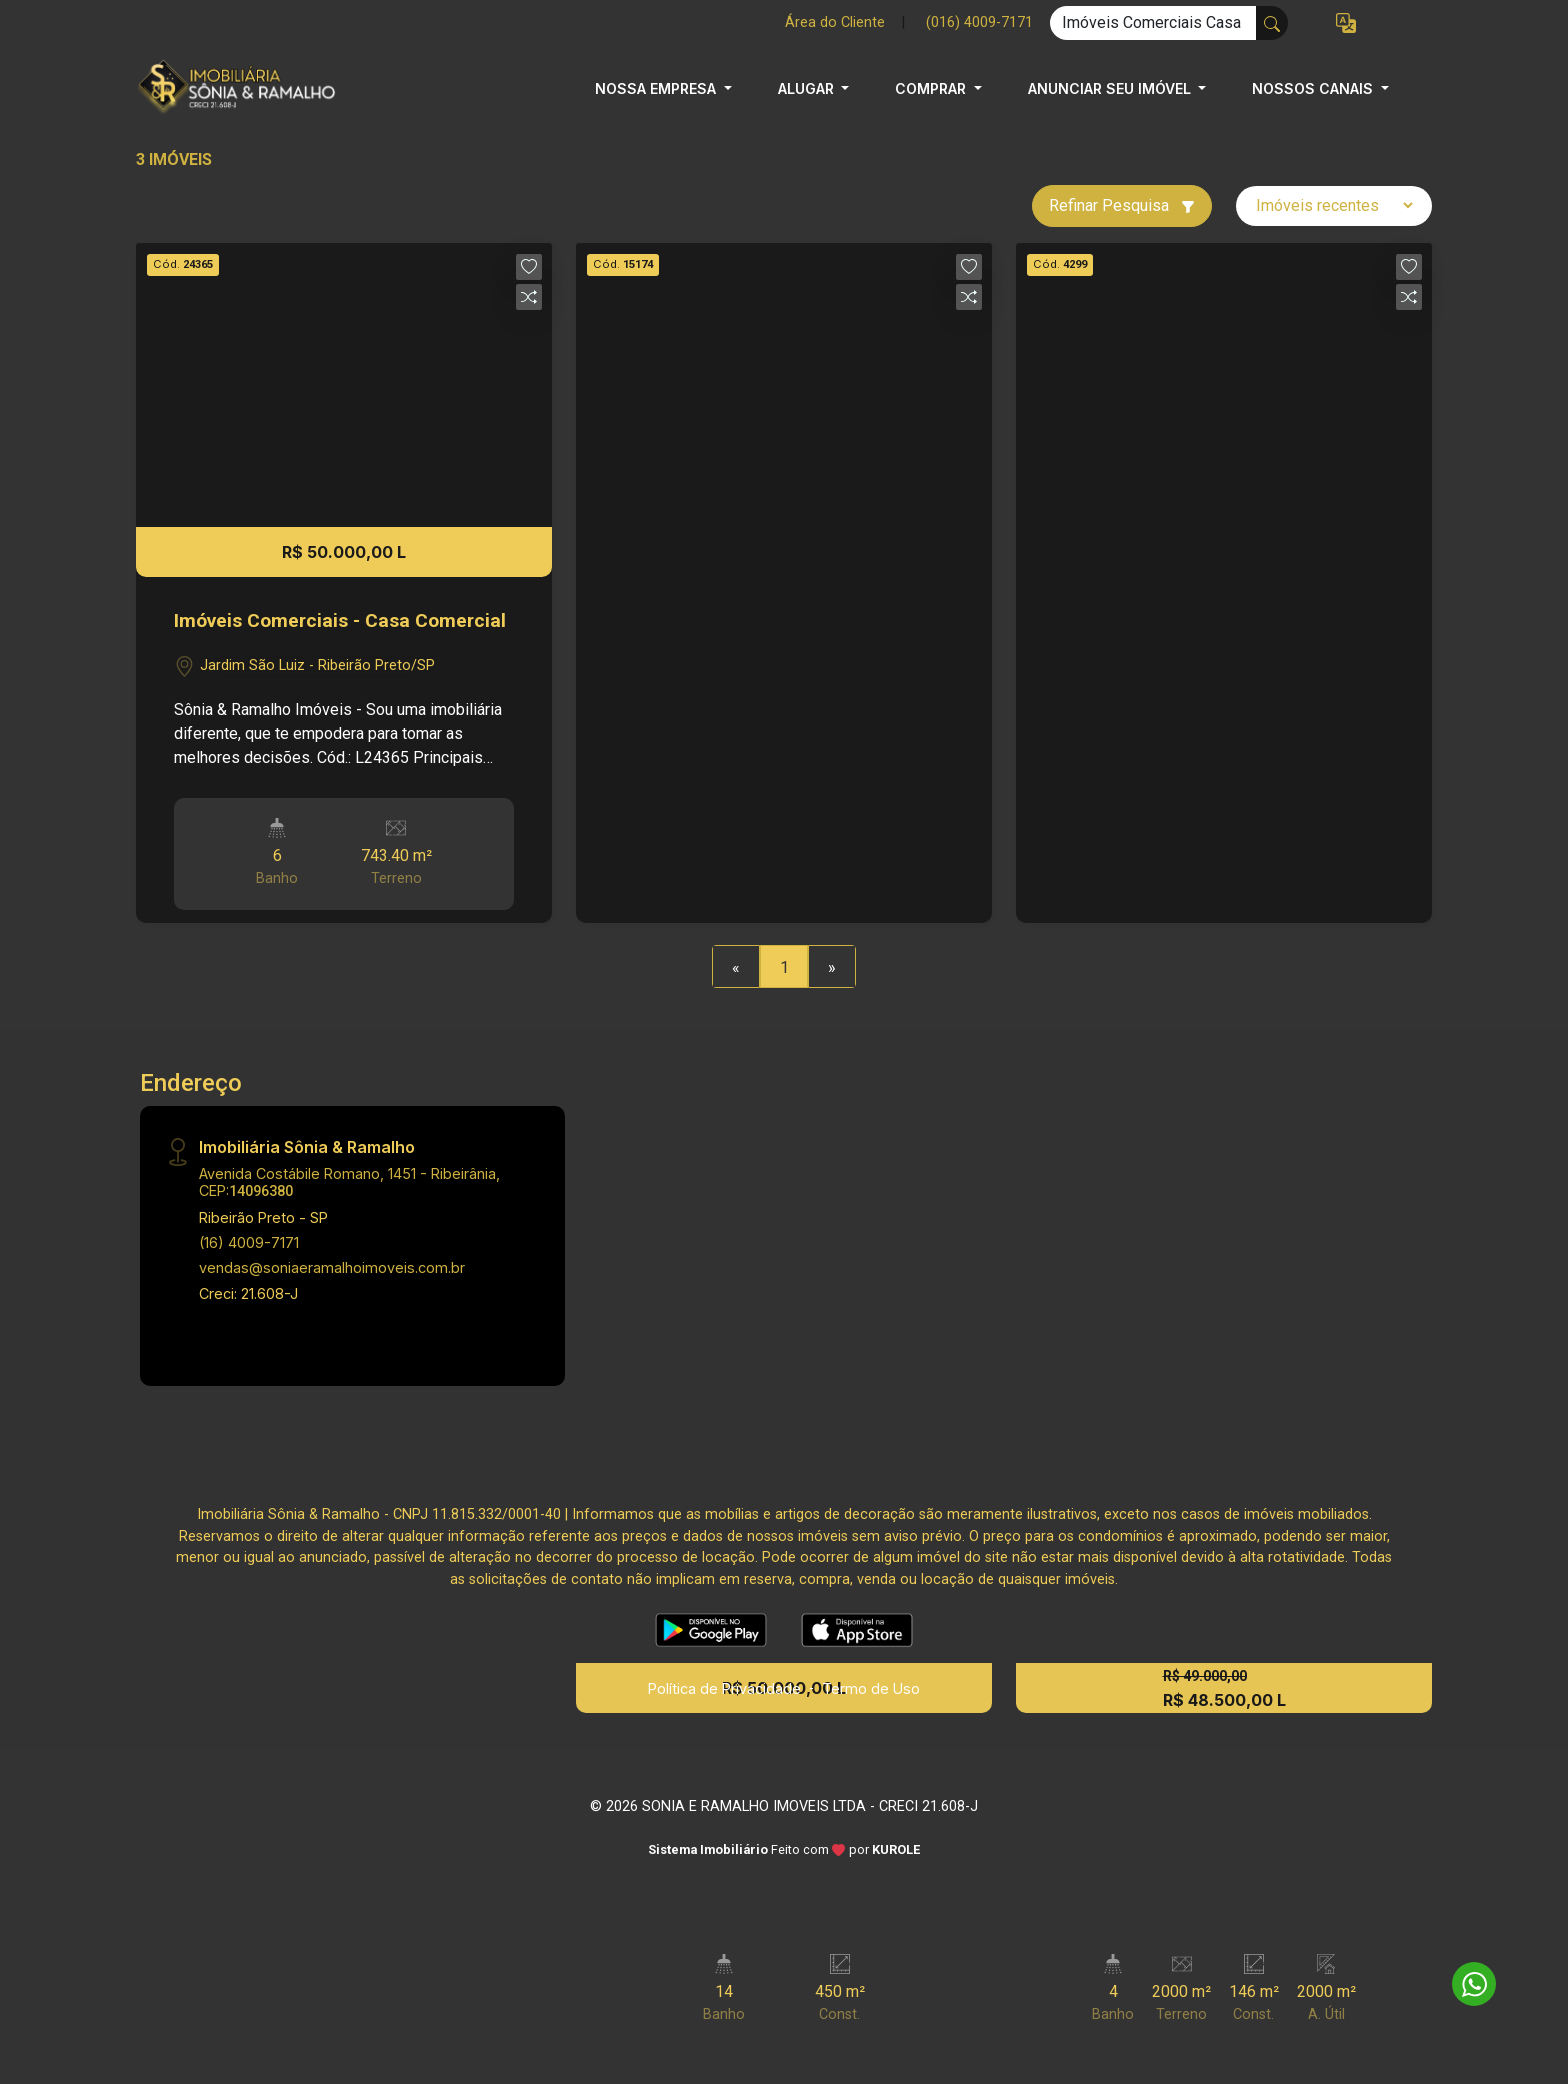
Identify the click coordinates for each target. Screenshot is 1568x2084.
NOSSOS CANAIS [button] (1314, 88)
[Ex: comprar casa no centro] (1153, 23)
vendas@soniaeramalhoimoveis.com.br (332, 1267)
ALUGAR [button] (808, 88)
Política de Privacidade (724, 1688)
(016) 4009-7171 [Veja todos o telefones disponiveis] (979, 22)
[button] (1346, 23)
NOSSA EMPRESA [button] (657, 88)
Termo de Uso (871, 1688)
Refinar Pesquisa (1122, 205)
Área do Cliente (835, 22)
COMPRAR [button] (932, 88)
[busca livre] (1272, 23)
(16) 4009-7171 (249, 1242)
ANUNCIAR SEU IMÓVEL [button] (1111, 88)
